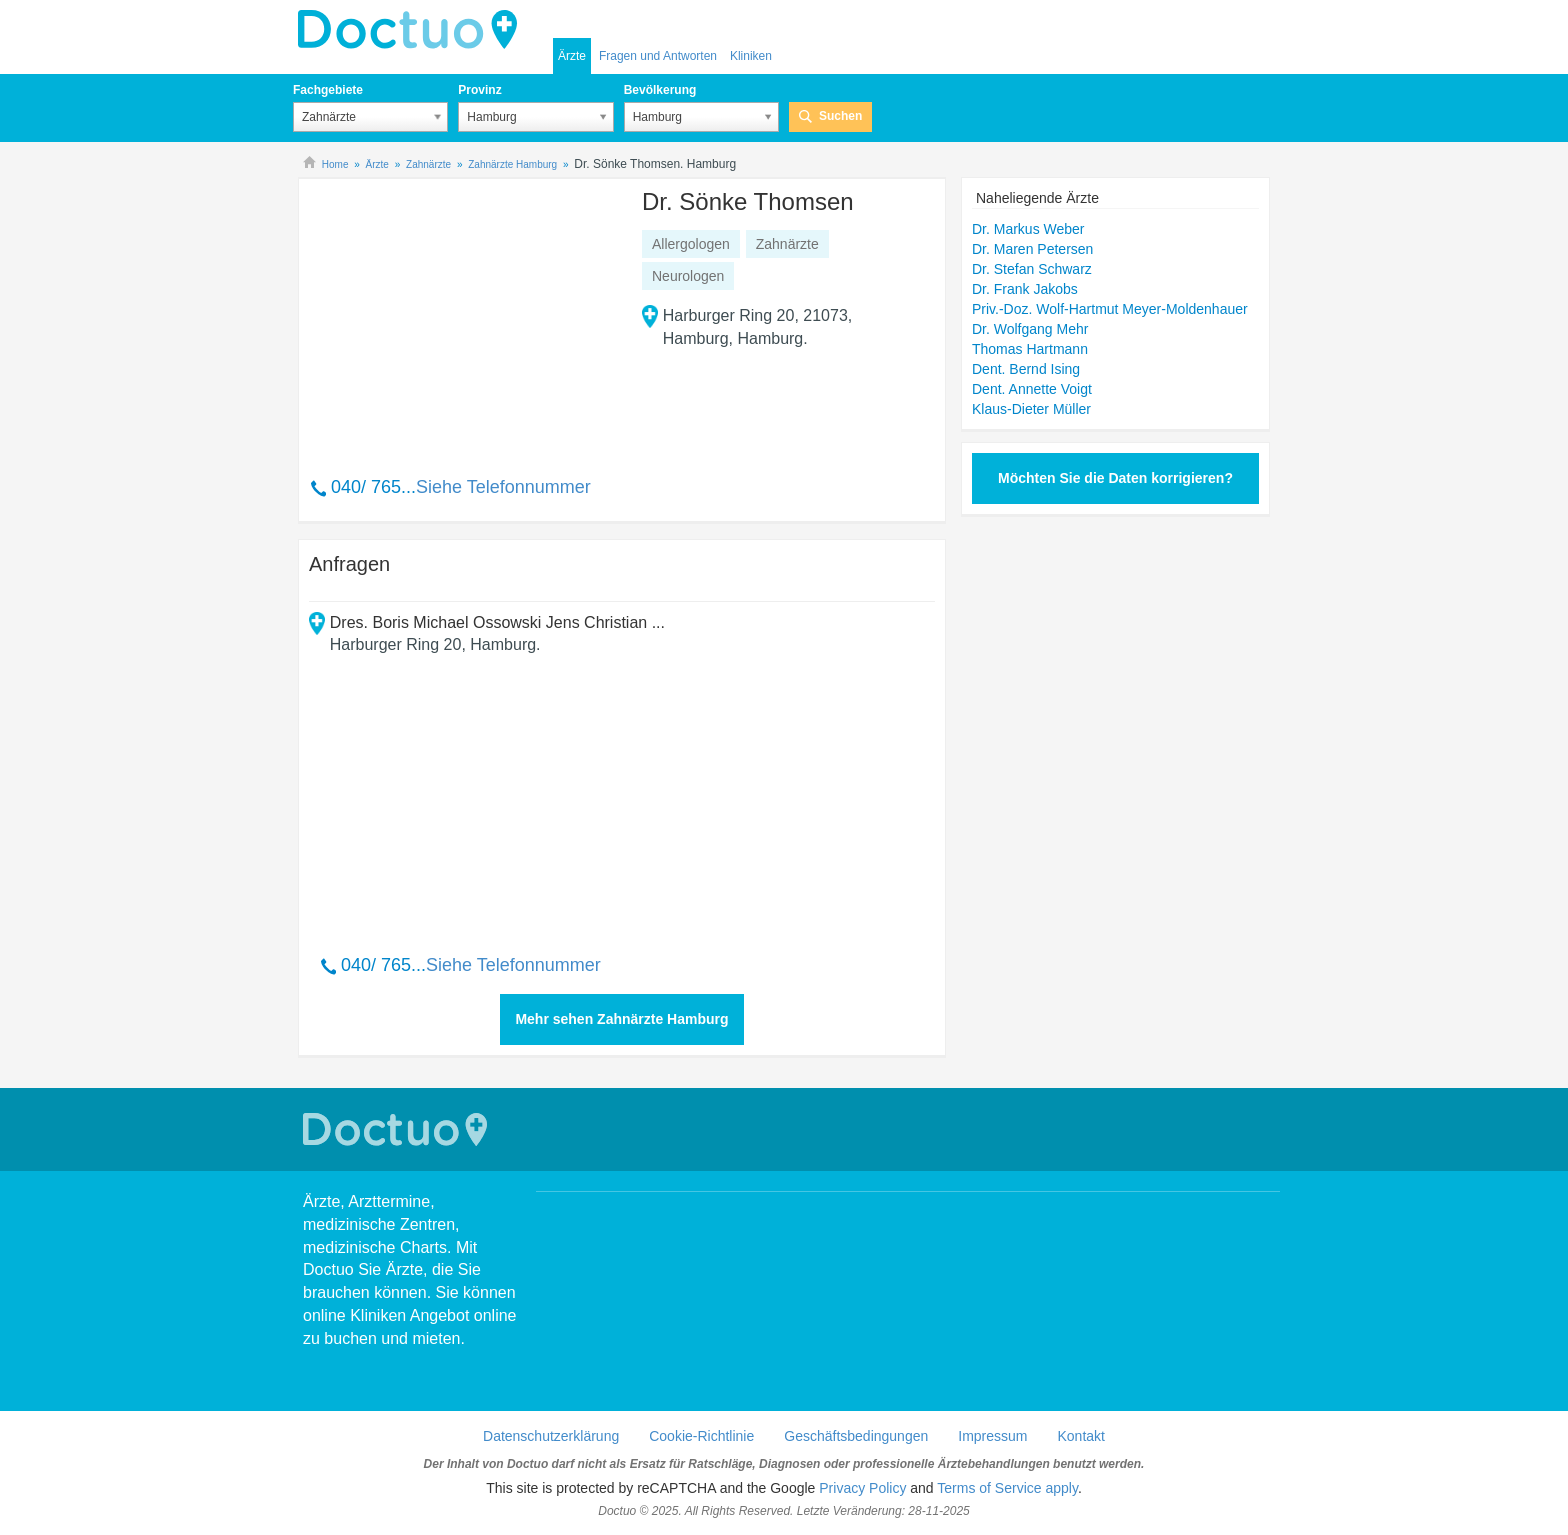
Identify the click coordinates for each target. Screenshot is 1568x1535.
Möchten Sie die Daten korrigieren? (1115, 478)
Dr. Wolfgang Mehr (1030, 329)
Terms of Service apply (1007, 1488)
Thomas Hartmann (1030, 349)
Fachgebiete (328, 90)
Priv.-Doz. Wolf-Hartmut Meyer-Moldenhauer (1110, 309)
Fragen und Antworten (658, 56)
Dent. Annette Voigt (1032, 389)
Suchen (840, 116)
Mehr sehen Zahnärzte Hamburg (621, 1019)
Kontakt (1080, 1436)
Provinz (479, 90)
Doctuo (413, 30)
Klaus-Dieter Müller (1031, 409)
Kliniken (751, 56)
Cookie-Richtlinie (701, 1436)
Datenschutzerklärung (551, 1436)
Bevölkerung (660, 90)
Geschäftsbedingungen (856, 1436)
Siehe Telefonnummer (503, 487)
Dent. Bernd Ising (1026, 369)
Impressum (992, 1436)
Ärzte (572, 56)
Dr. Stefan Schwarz (1032, 269)
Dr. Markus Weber (1028, 229)
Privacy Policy (862, 1488)
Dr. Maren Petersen (1032, 249)
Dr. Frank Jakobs (1025, 289)
